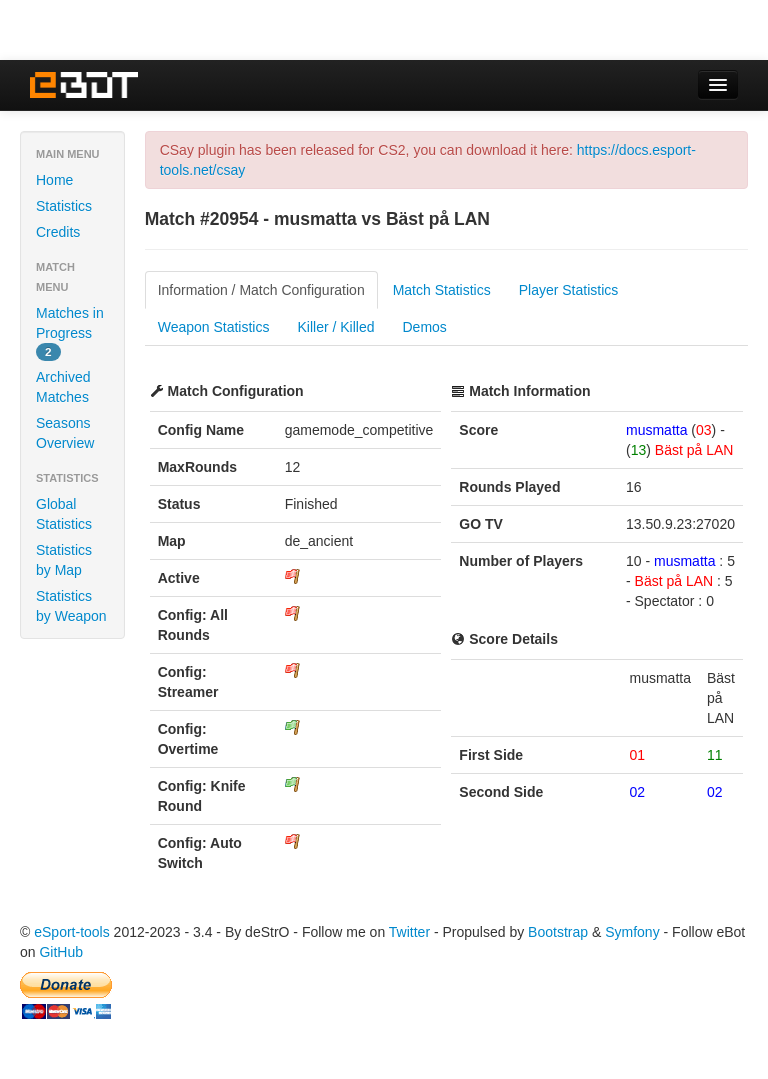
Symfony (632, 932)
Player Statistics (569, 290)
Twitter (409, 932)
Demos (425, 327)
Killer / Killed (335, 327)
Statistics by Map (64, 560)
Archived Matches (63, 387)
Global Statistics (64, 514)
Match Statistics (442, 290)
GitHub (61, 952)
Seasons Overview (65, 433)
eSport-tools (71, 932)
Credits (58, 232)
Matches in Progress (70, 333)
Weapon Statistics (214, 327)
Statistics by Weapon (71, 606)
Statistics (64, 206)
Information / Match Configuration (261, 290)
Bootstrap (558, 932)
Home (54, 180)
